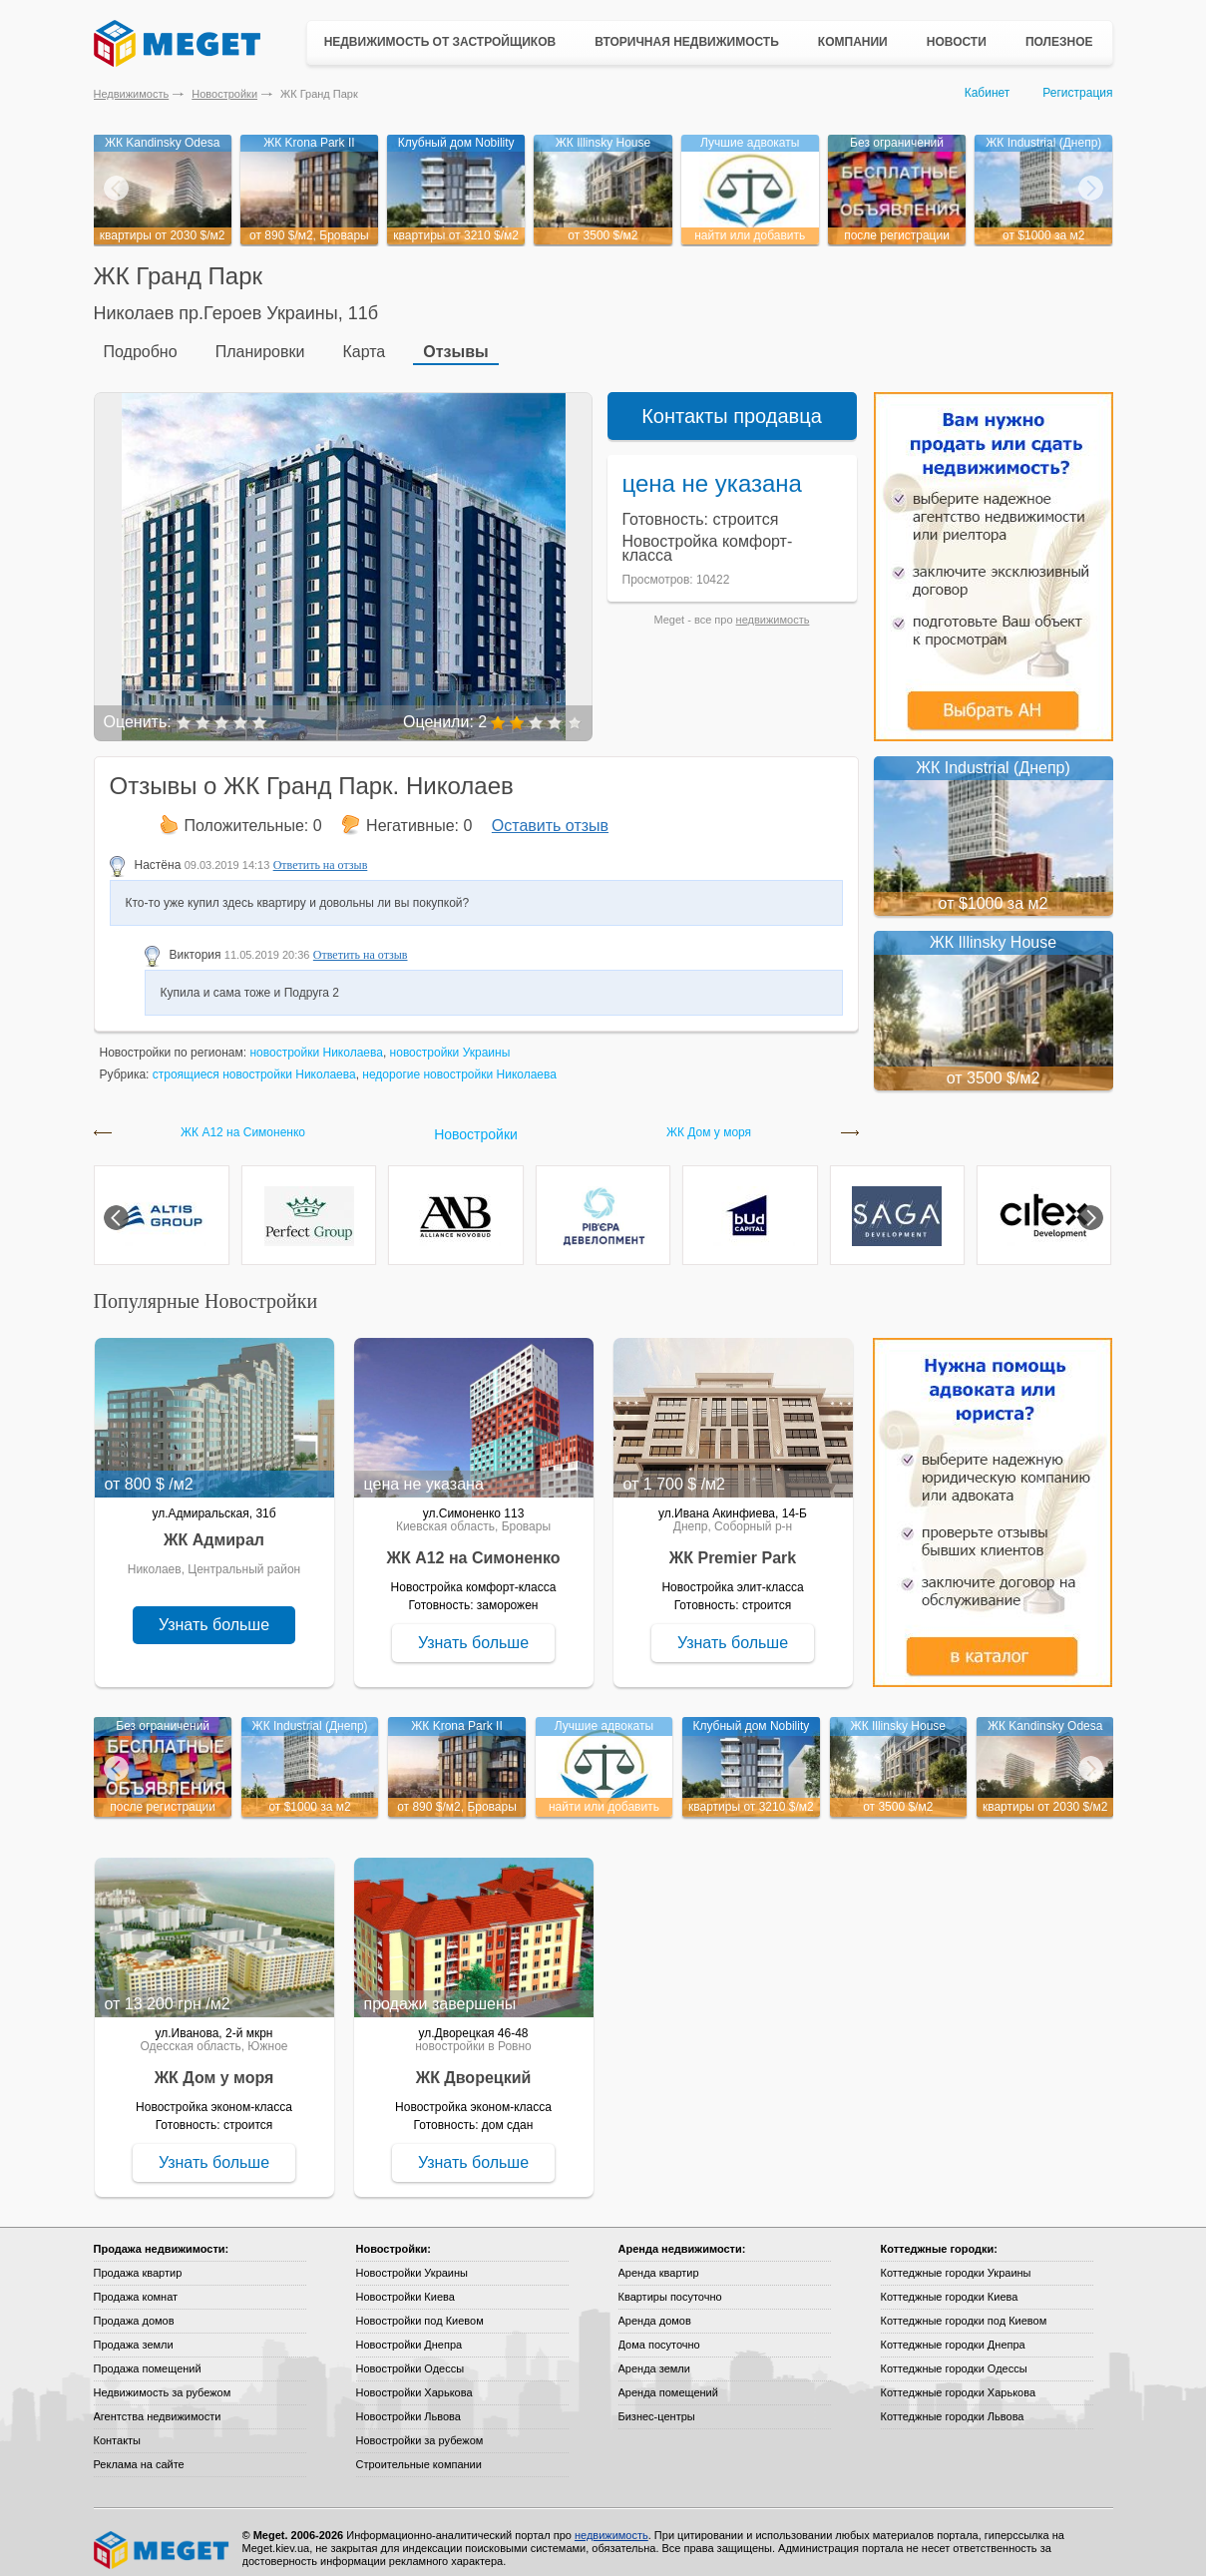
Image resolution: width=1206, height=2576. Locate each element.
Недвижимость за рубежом (162, 2380)
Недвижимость (132, 94)
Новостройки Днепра (409, 2333)
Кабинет (987, 93)
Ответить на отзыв (320, 853)
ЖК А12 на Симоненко (243, 1120)
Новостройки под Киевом (420, 2309)
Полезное (1059, 42)
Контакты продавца (731, 404)
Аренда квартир (658, 2261)
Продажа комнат (136, 2285)
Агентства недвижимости (157, 2404)
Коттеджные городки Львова (952, 2404)
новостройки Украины (450, 1041)
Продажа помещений (147, 2356)
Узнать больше (214, 1612)
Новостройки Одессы (410, 2356)
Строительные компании (419, 2452)
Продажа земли (134, 2333)
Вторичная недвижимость (687, 42)
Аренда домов (654, 2309)
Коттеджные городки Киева (949, 2285)
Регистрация (1077, 93)
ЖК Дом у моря (708, 1120)
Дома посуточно (659, 2333)
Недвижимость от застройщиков (440, 42)
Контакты (118, 2428)
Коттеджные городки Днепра (953, 2333)
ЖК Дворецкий (474, 2065)
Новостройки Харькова (414, 2380)
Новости (957, 42)
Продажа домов (134, 2309)
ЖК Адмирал (214, 1527)
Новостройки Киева (405, 2285)
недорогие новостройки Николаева (459, 1063)
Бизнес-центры (656, 2404)
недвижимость (773, 608)
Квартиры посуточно (670, 2285)
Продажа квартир (138, 2261)
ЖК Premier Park (732, 1545)
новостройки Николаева (315, 1041)
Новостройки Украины (412, 2261)
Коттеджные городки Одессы (954, 2356)
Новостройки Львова (408, 2404)
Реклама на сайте (139, 2452)
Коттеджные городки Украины (956, 2261)
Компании (853, 42)
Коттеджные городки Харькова (958, 2380)
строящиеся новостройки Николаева (254, 1063)
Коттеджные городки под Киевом (964, 2309)
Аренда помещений (668, 2380)
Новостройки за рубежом (420, 2428)
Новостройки (224, 94)
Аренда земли (654, 2356)
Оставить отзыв (550, 813)
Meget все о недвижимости (162, 2538)
